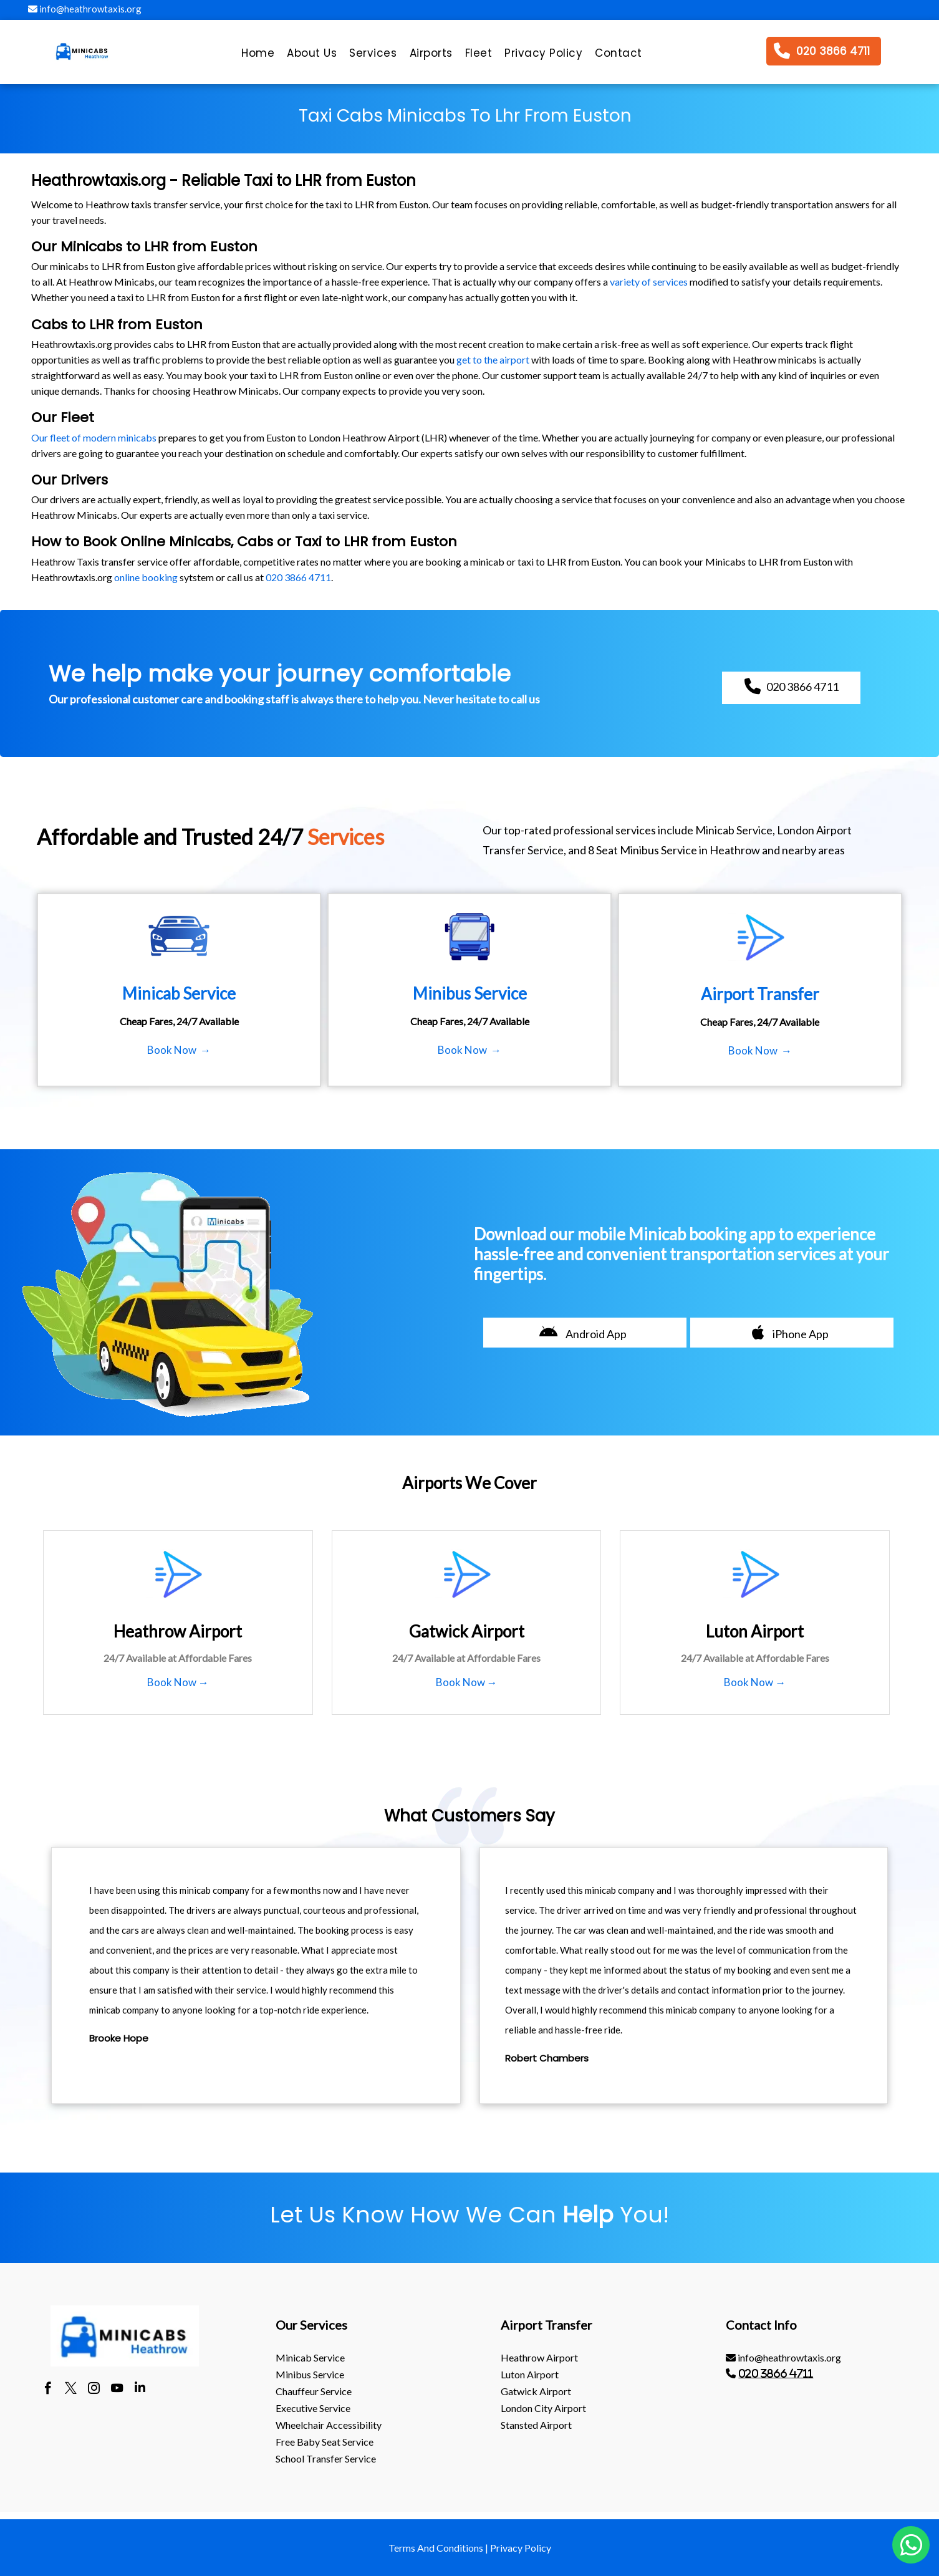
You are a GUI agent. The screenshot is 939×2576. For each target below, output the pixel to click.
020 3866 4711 (298, 577)
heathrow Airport (539, 2357)
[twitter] (71, 2389)
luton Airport (530, 2374)
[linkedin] (140, 2389)
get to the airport (492, 359)
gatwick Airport (536, 2391)
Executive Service (313, 2408)
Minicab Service (310, 2357)
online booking (146, 577)
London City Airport (543, 2408)
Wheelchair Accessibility (329, 2425)
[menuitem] (258, 56)
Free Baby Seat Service (324, 2442)
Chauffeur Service (314, 2391)
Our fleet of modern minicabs (93, 437)
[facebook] (48, 2389)
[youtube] (117, 2389)
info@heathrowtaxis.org (85, 8)
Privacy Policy (520, 2548)
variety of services (649, 281)
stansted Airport (536, 2425)
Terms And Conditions (435, 2548)
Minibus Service (310, 2374)
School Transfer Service (326, 2458)
